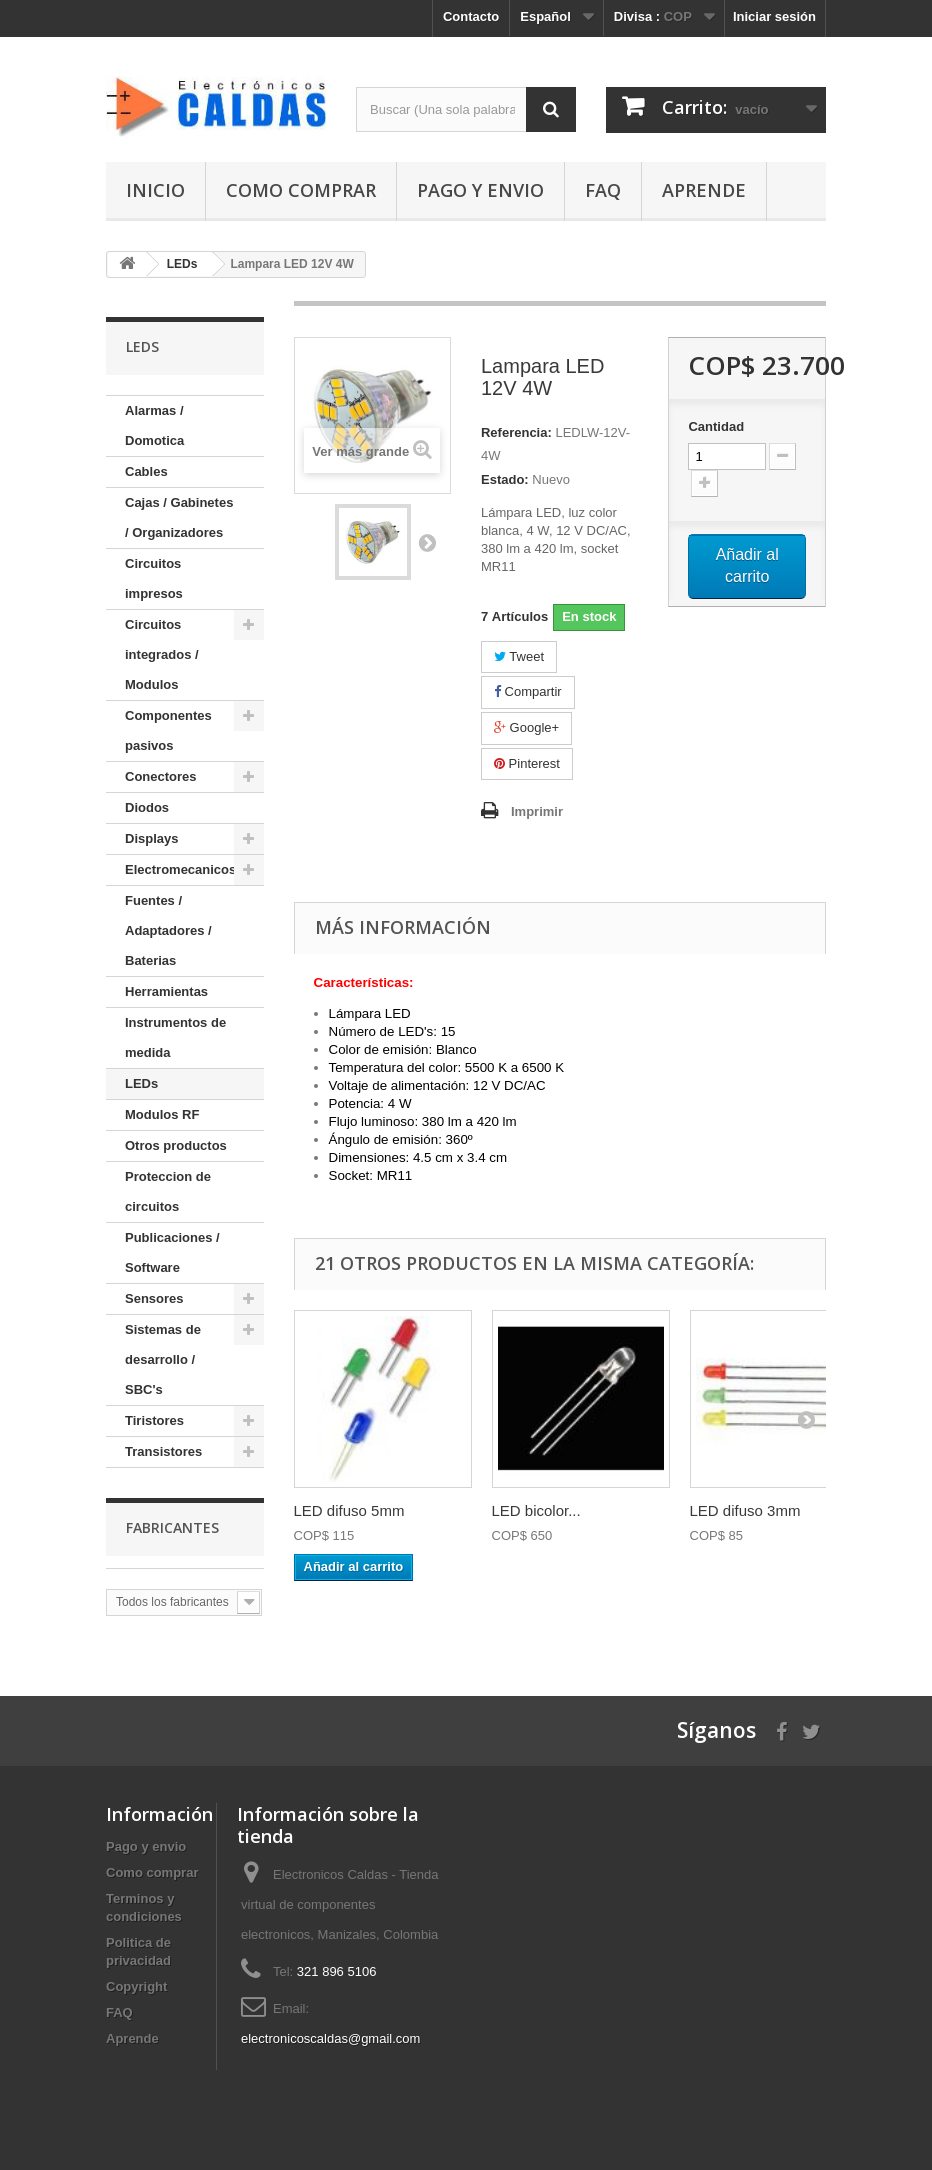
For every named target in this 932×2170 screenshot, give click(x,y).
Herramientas (166, 991)
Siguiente (427, 542)
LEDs (141, 1083)
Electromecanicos (180, 869)
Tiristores (154, 1420)
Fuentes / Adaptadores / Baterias (168, 930)
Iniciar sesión (774, 16)
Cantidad (716, 426)
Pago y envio (480, 190)
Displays (151, 838)
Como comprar (301, 190)
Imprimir (537, 811)
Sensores (154, 1298)
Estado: (505, 479)
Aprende (704, 190)
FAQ (603, 190)
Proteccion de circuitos (168, 1191)
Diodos (147, 807)
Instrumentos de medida (175, 1037)
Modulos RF (162, 1114)
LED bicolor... (536, 1510)
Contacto (471, 16)
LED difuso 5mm (349, 1510)
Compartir (528, 691)
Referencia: (516, 432)
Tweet (519, 656)
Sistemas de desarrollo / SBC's (163, 1359)
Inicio (155, 190)
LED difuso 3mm (745, 1510)
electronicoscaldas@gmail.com (330, 2038)
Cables (146, 471)
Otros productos (176, 1145)
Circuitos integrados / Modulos (162, 654)
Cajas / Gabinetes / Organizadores (179, 517)
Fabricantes (172, 1527)
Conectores (161, 776)
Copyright (136, 1986)
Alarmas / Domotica (154, 425)
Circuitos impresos (154, 578)
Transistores (163, 1451)
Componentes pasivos (168, 730)
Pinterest (527, 763)
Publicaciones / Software (172, 1252)
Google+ (526, 727)
